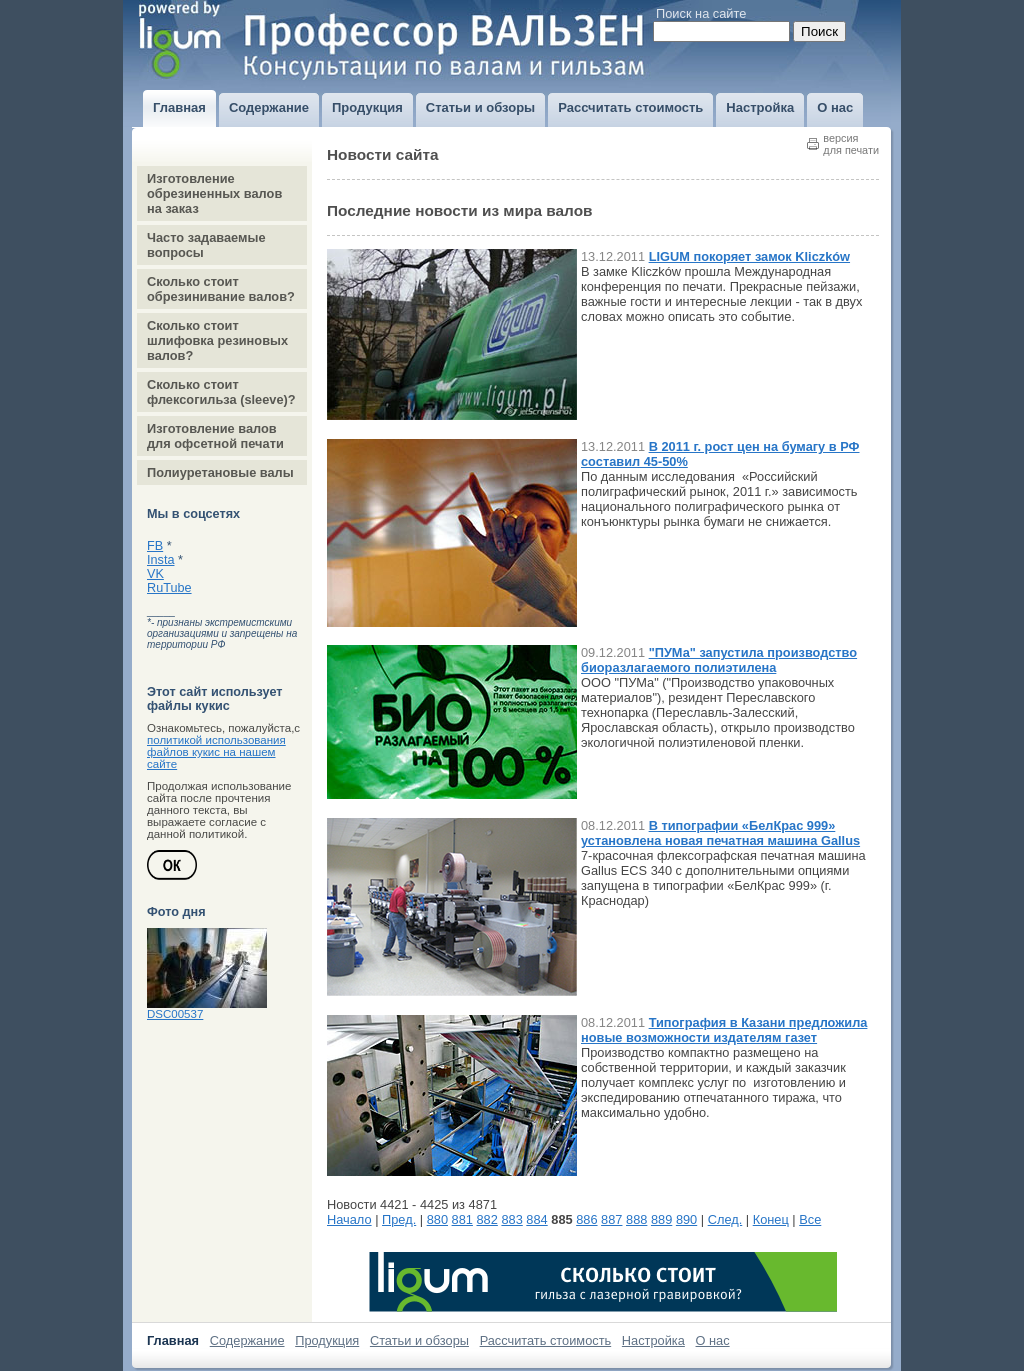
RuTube (169, 588)
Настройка (653, 1340)
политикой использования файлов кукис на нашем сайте (216, 752)
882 (487, 1219)
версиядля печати (851, 144)
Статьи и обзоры (419, 1340)
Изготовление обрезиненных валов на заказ (214, 193)
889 (661, 1219)
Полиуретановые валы (220, 472)
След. (725, 1219)
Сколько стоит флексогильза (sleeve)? (221, 392)
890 (686, 1219)
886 (586, 1219)
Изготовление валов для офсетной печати (215, 436)
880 (437, 1219)
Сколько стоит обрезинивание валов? (221, 289)
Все (810, 1219)
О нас (713, 1340)
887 (611, 1219)
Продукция (327, 1340)
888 (636, 1219)
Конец (771, 1219)
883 (511, 1219)
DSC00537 (175, 1014)
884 (536, 1219)
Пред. (399, 1219)
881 (462, 1219)
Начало (349, 1219)
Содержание (247, 1340)
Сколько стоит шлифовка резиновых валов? (217, 340)
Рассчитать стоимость (546, 1340)
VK (155, 574)
